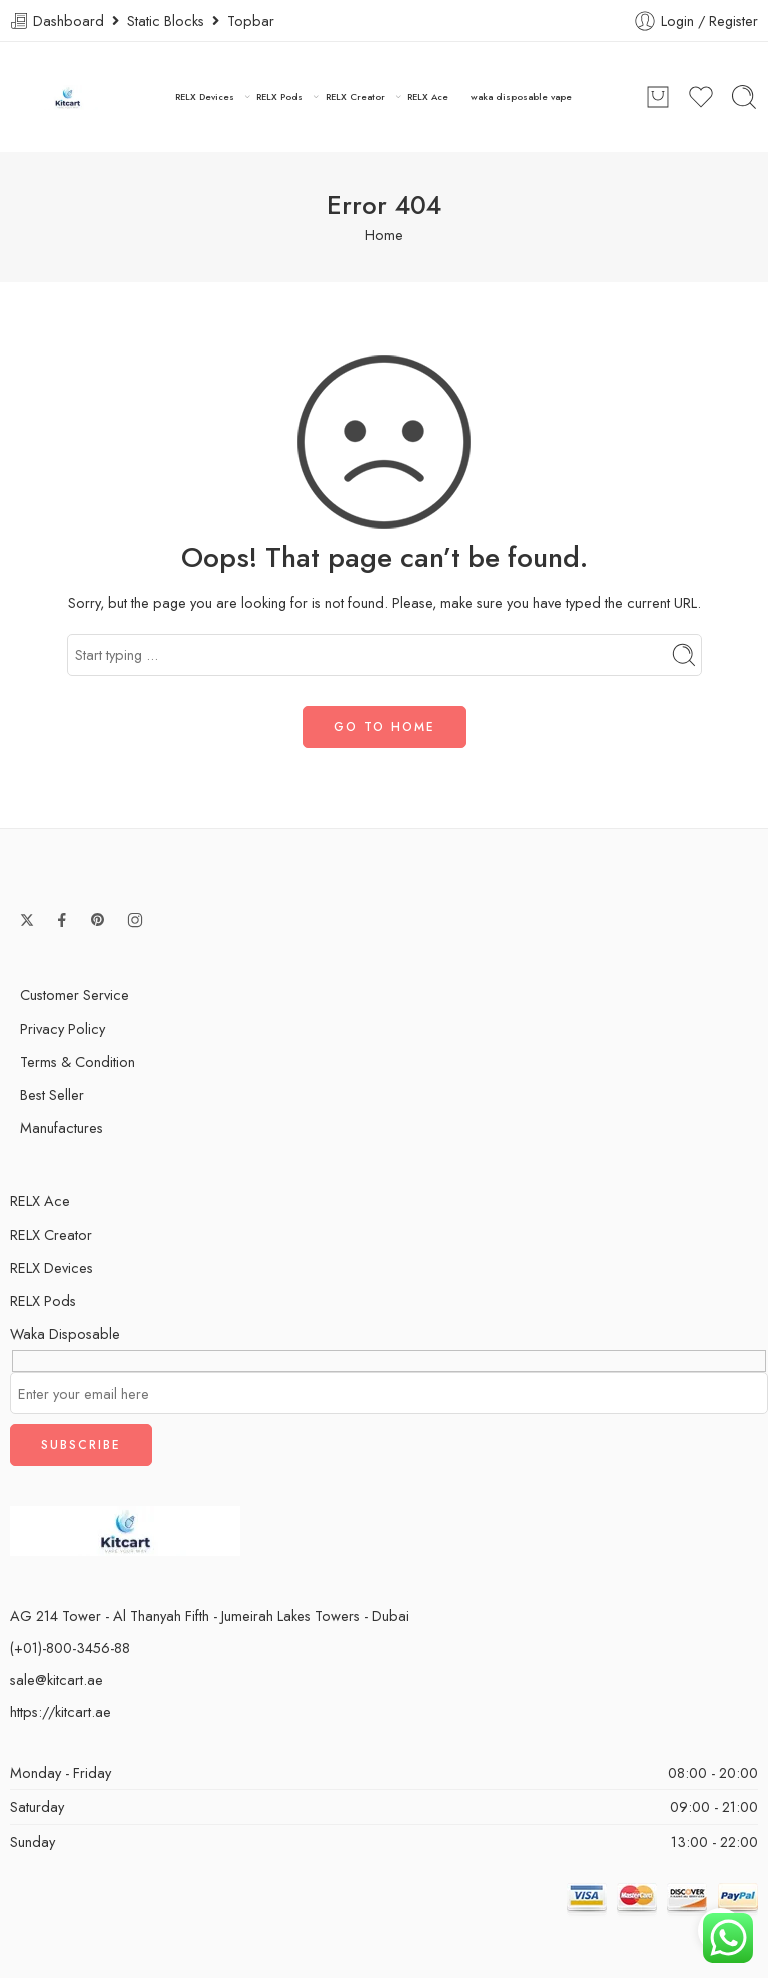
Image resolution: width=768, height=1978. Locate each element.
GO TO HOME (384, 727)
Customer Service (74, 994)
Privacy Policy (62, 1028)
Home (384, 234)
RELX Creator (355, 97)
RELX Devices (204, 97)
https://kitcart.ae (60, 1711)
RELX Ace (427, 96)
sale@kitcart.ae (56, 1679)
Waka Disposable (65, 1333)
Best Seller (52, 1094)
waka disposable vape (521, 96)
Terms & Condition (77, 1061)
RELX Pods (279, 97)
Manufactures (61, 1127)
